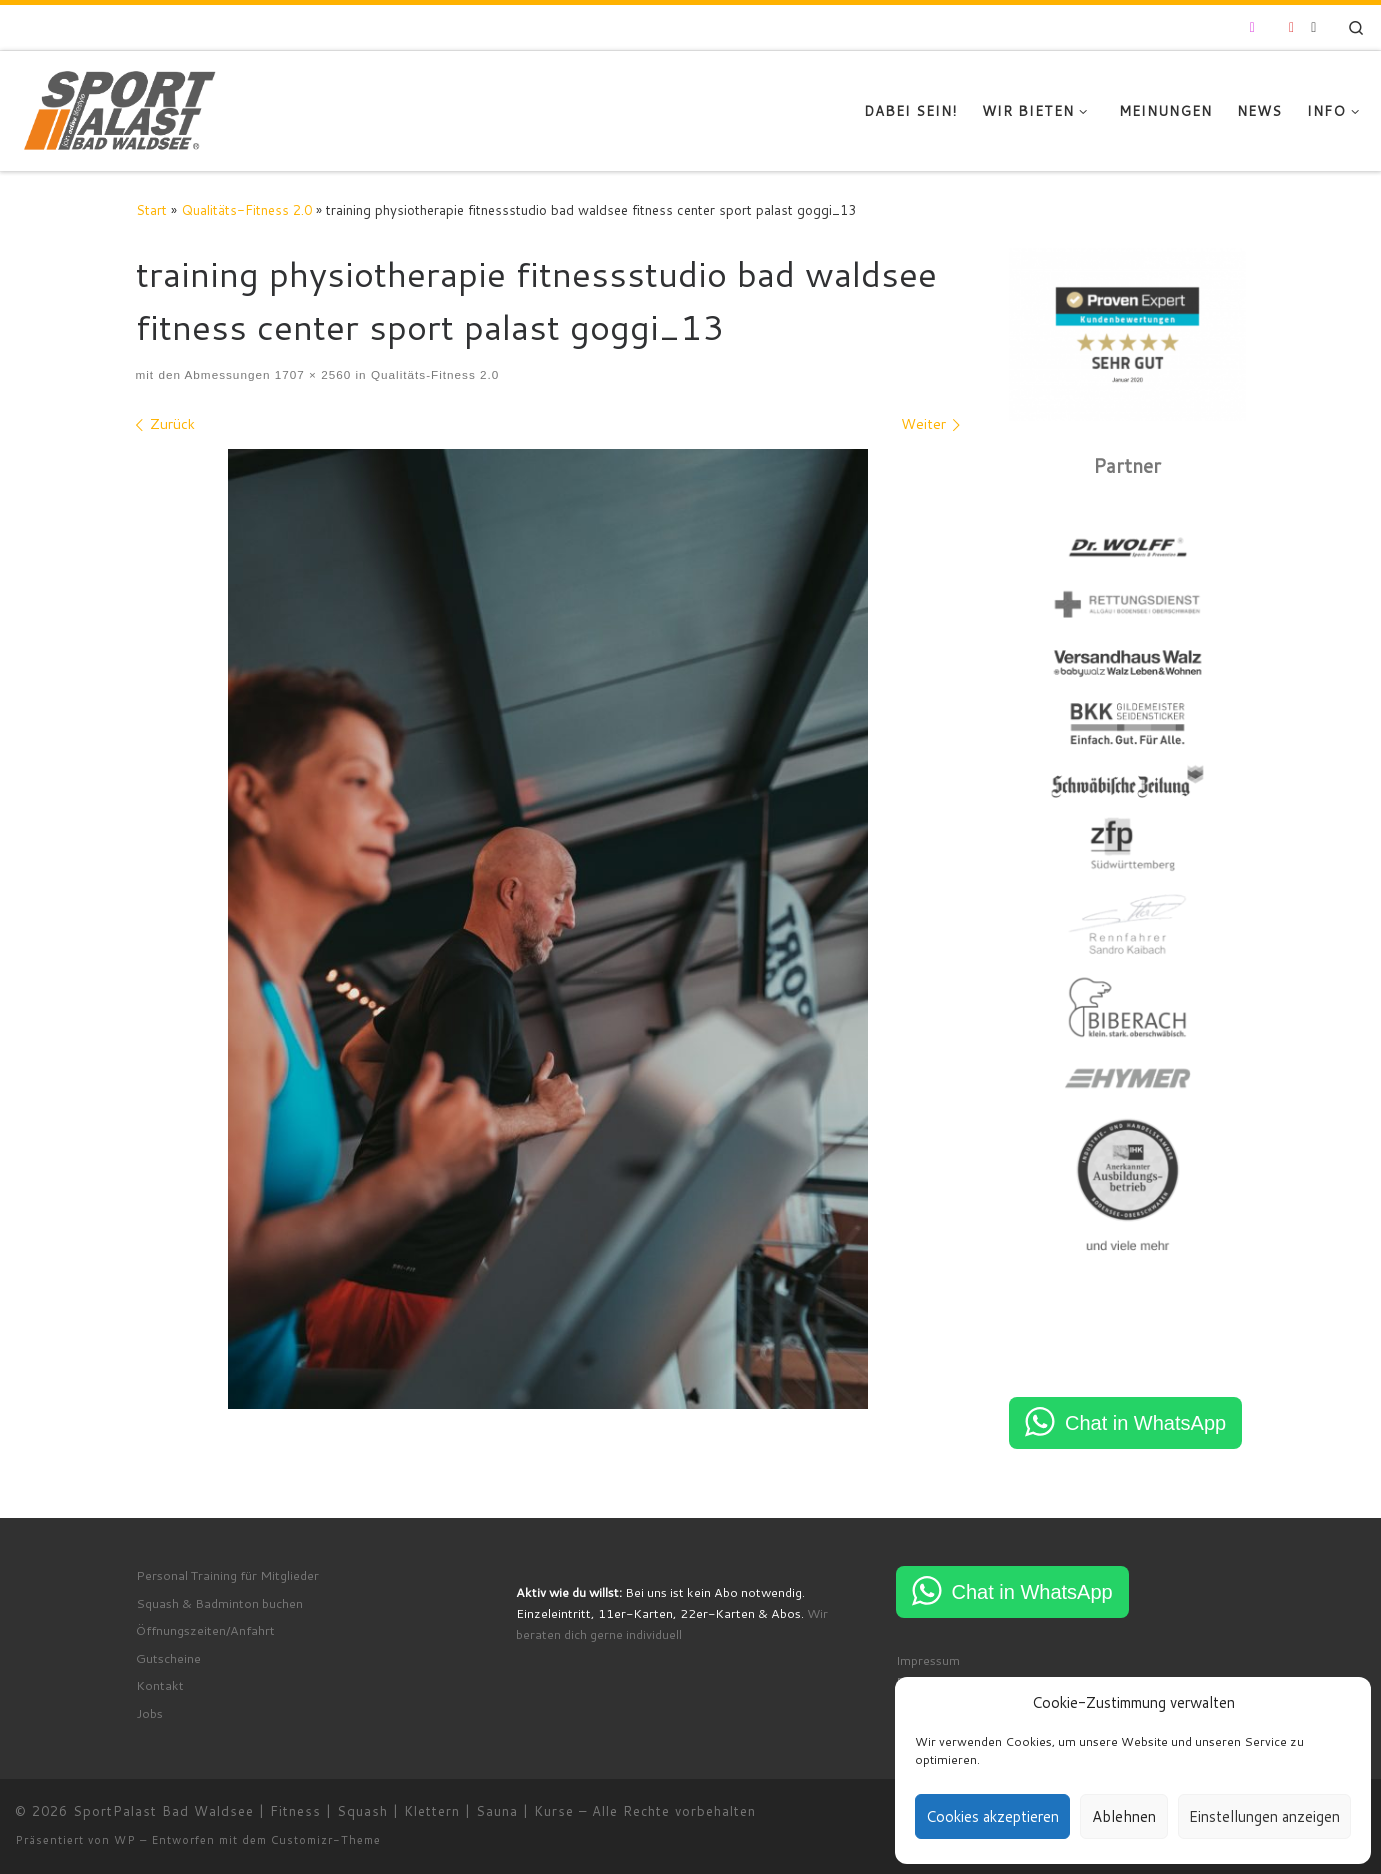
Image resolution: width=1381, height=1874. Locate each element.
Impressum (928, 1660)
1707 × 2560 (310, 374)
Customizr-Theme (326, 1840)
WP (125, 1840)
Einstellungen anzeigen (1264, 1816)
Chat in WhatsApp (1145, 1423)
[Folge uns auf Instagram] (1252, 28)
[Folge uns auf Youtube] (1291, 28)
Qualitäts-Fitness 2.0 (246, 209)
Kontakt (160, 1685)
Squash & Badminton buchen (219, 1603)
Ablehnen (1124, 1816)
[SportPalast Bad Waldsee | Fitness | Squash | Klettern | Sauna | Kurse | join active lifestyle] (120, 107)
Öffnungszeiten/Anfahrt (205, 1630)
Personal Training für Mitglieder (227, 1575)
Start (151, 209)
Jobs (149, 1713)
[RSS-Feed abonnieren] (1313, 28)
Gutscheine (168, 1658)
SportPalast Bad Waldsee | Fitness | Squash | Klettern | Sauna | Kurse (323, 1811)
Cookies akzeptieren (992, 1816)
